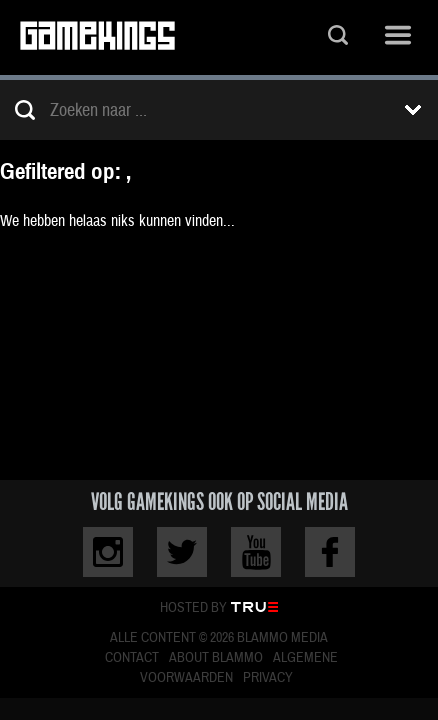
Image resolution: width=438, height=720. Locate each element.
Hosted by (193, 608)
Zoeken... (338, 37)
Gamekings (97, 37)
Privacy (268, 678)
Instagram (108, 552)
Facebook (330, 552)
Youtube (256, 552)
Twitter (182, 552)
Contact (132, 658)
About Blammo (216, 658)
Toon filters (413, 110)
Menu (398, 37)
